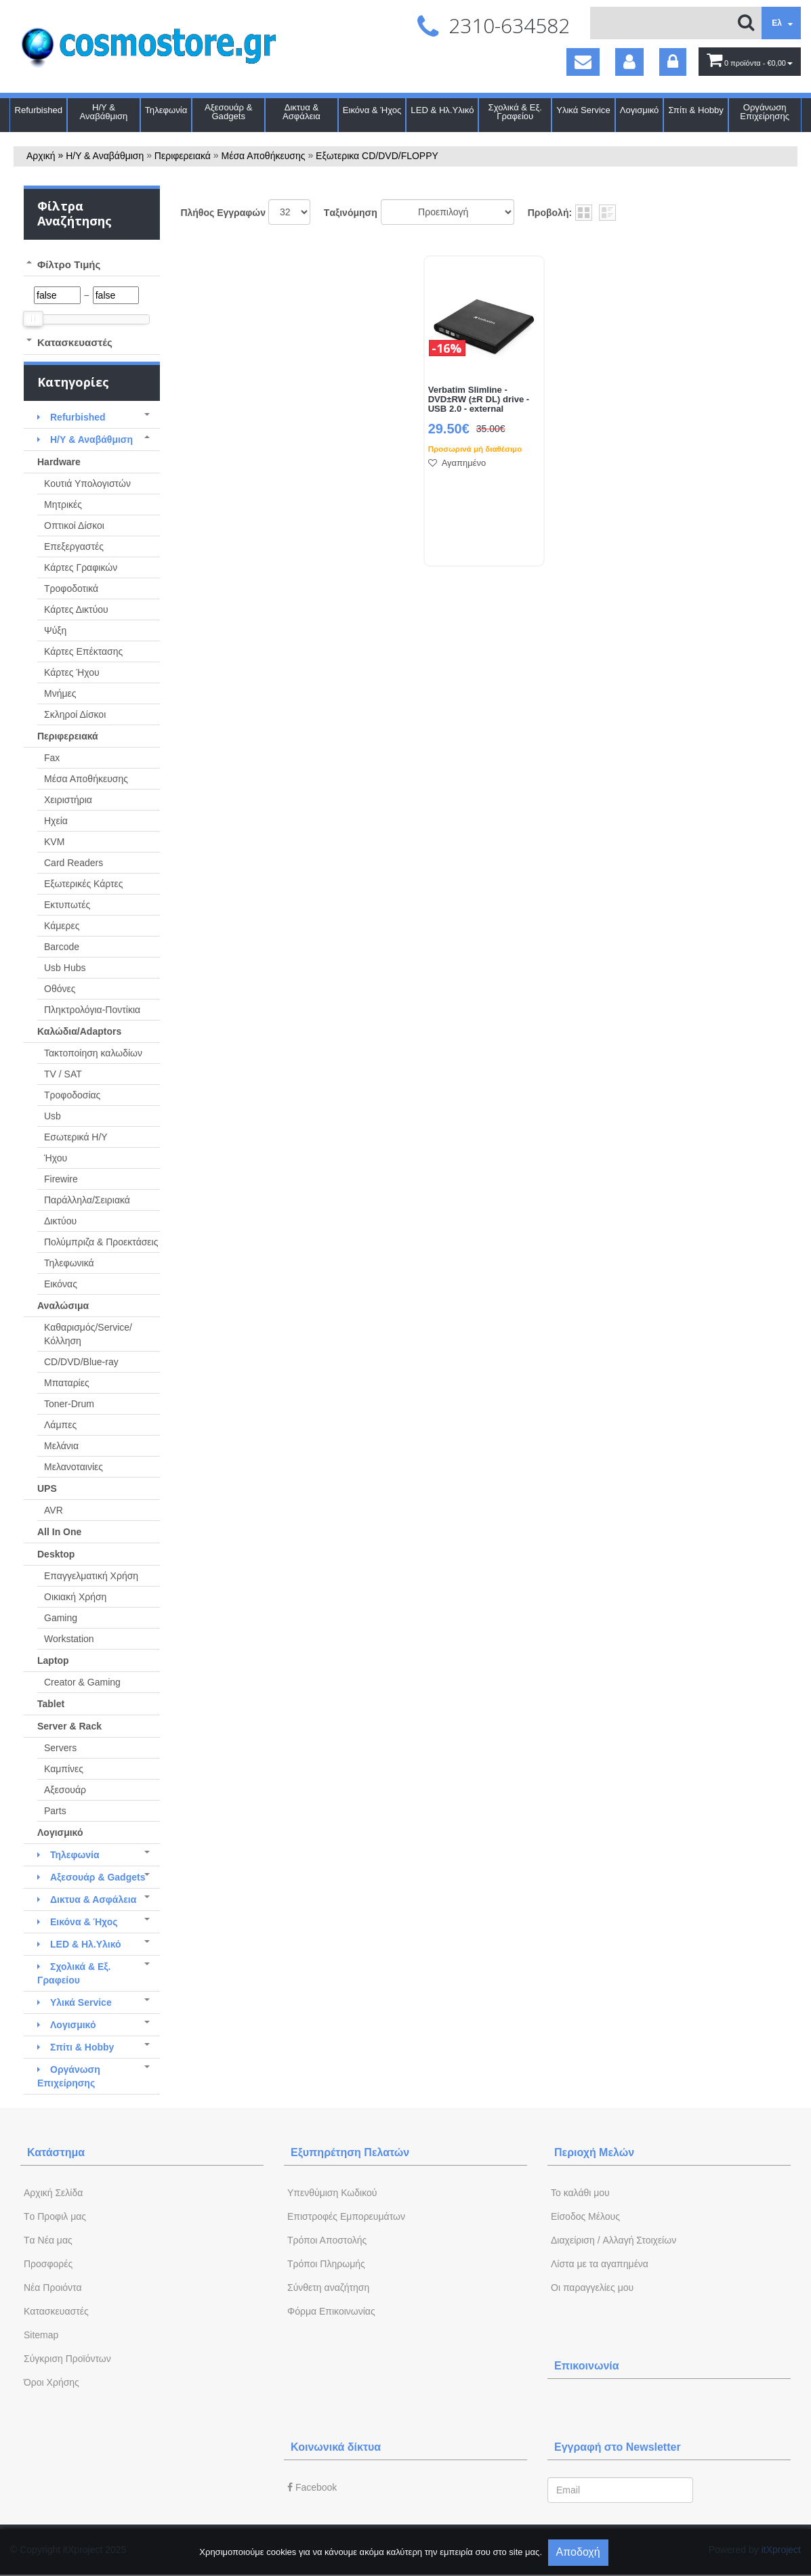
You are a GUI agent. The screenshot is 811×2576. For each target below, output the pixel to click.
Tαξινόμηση (350, 212)
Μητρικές (63, 504)
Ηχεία (56, 820)
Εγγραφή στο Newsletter (617, 2447)
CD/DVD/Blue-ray (81, 1361)
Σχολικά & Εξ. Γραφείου (515, 112)
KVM (54, 841)
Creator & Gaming (82, 1682)
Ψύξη (55, 630)
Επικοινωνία (586, 2365)
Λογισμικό (639, 110)
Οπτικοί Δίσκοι (74, 525)
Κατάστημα (56, 2152)
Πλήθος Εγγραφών (223, 212)
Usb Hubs (64, 967)
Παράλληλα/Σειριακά (87, 1200)
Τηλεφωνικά (69, 1263)
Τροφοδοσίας (72, 1095)
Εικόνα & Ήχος (372, 110)
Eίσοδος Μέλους (585, 2216)
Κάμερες (62, 925)
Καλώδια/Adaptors (79, 1031)
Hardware (59, 461)
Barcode (61, 946)
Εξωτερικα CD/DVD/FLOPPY (377, 155)
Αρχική (41, 155)
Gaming (60, 1617)
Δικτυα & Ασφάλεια (301, 112)
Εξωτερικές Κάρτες (83, 883)
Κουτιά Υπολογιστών (87, 483)
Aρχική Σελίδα (53, 2192)
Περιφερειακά (182, 155)
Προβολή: (550, 212)
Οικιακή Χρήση (75, 1596)
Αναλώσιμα (63, 1305)
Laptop (53, 1660)
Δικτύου (60, 1221)
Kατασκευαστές (56, 2311)
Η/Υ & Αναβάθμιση (104, 112)
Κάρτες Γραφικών (80, 567)
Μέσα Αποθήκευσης (264, 155)
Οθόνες (59, 988)
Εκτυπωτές (67, 904)
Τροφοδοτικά (71, 588)
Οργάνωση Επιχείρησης (764, 112)
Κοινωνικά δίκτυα (336, 2447)
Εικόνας (60, 1284)
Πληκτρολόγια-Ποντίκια (92, 1009)
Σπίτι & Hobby (695, 110)
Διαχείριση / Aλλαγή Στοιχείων (613, 2240)
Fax (52, 757)
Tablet (50, 1703)
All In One (59, 1531)
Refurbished (38, 110)
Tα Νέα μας (48, 2240)
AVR (53, 1510)
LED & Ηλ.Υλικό (442, 110)
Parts (55, 1810)
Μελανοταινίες (73, 1466)
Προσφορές (48, 2263)
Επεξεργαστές (74, 546)
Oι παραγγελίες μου (592, 2287)
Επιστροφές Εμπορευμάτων (346, 2216)
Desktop (56, 1554)
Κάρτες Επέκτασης (83, 651)
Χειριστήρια (68, 799)
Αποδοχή (578, 2552)
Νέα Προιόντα (53, 2287)
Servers (60, 1747)
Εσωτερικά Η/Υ (76, 1137)
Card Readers (73, 862)
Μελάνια (61, 1445)
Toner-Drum (69, 1403)
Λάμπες (60, 1424)
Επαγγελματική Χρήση (91, 1575)
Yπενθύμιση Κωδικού (332, 2192)
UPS (47, 1488)
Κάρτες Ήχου (72, 672)
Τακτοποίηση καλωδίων (93, 1053)
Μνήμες (60, 693)
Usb (52, 1116)
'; (289, 212)
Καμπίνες (63, 1768)
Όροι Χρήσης (51, 2382)
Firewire (61, 1179)
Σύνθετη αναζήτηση (328, 2287)
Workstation (69, 1638)
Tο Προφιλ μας (55, 2216)
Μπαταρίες (66, 1382)
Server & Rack (69, 1726)
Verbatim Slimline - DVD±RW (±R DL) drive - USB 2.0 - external (479, 399)
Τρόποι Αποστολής (327, 2240)
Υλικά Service (583, 110)
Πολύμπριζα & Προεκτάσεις (101, 1242)
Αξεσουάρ (65, 1789)
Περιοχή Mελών (594, 2152)
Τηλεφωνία (166, 110)
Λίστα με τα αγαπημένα (599, 2263)
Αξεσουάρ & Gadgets (228, 112)
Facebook (312, 2487)
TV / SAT (63, 1074)
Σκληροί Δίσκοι (75, 714)
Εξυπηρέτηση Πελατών (350, 2152)
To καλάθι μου (580, 2192)
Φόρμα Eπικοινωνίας (331, 2311)
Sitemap (41, 2335)
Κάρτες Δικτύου (76, 609)
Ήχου (55, 1158)
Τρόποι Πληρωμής (326, 2263)
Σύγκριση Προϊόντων (67, 2358)
